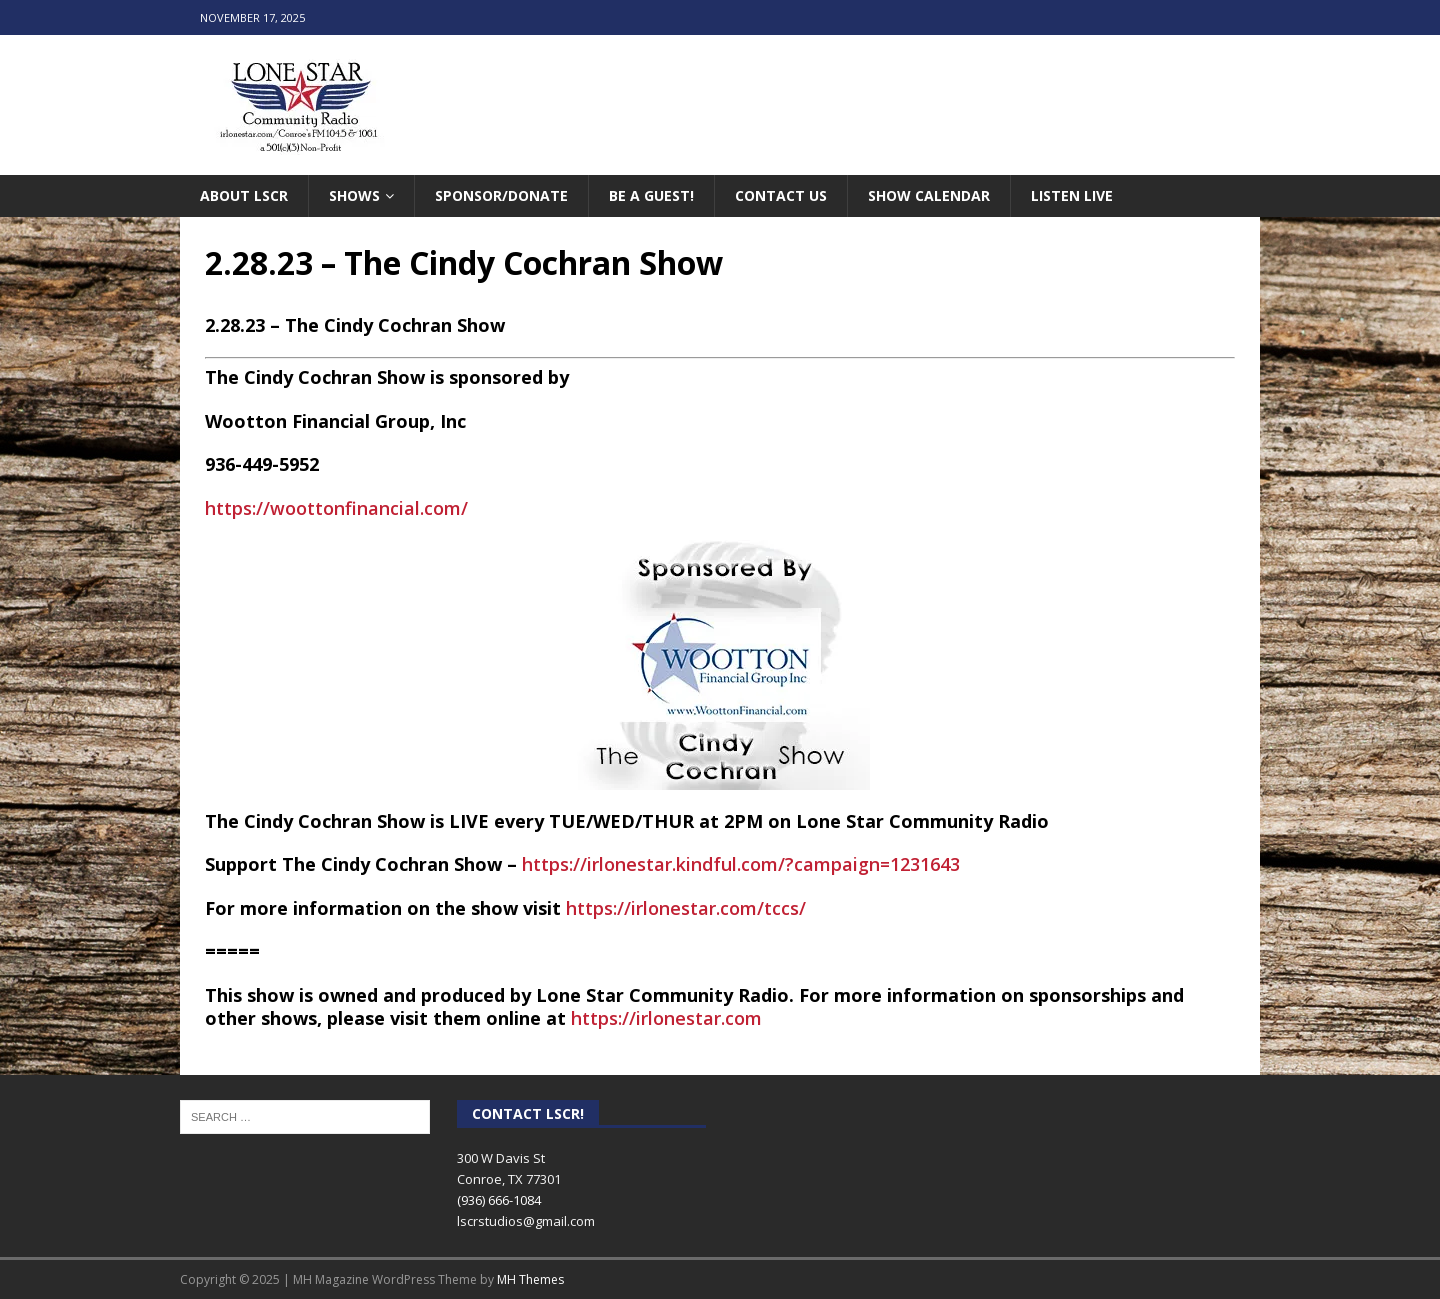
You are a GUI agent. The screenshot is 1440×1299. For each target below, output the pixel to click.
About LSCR (244, 195)
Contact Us (781, 195)
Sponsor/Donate (501, 195)
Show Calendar (929, 195)
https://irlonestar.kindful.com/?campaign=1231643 (741, 864)
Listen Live (1072, 195)
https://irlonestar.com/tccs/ (686, 908)
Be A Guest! (651, 195)
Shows (354, 195)
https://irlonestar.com (666, 1018)
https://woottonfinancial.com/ (336, 508)
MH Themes (530, 1279)
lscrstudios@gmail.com (526, 1221)
